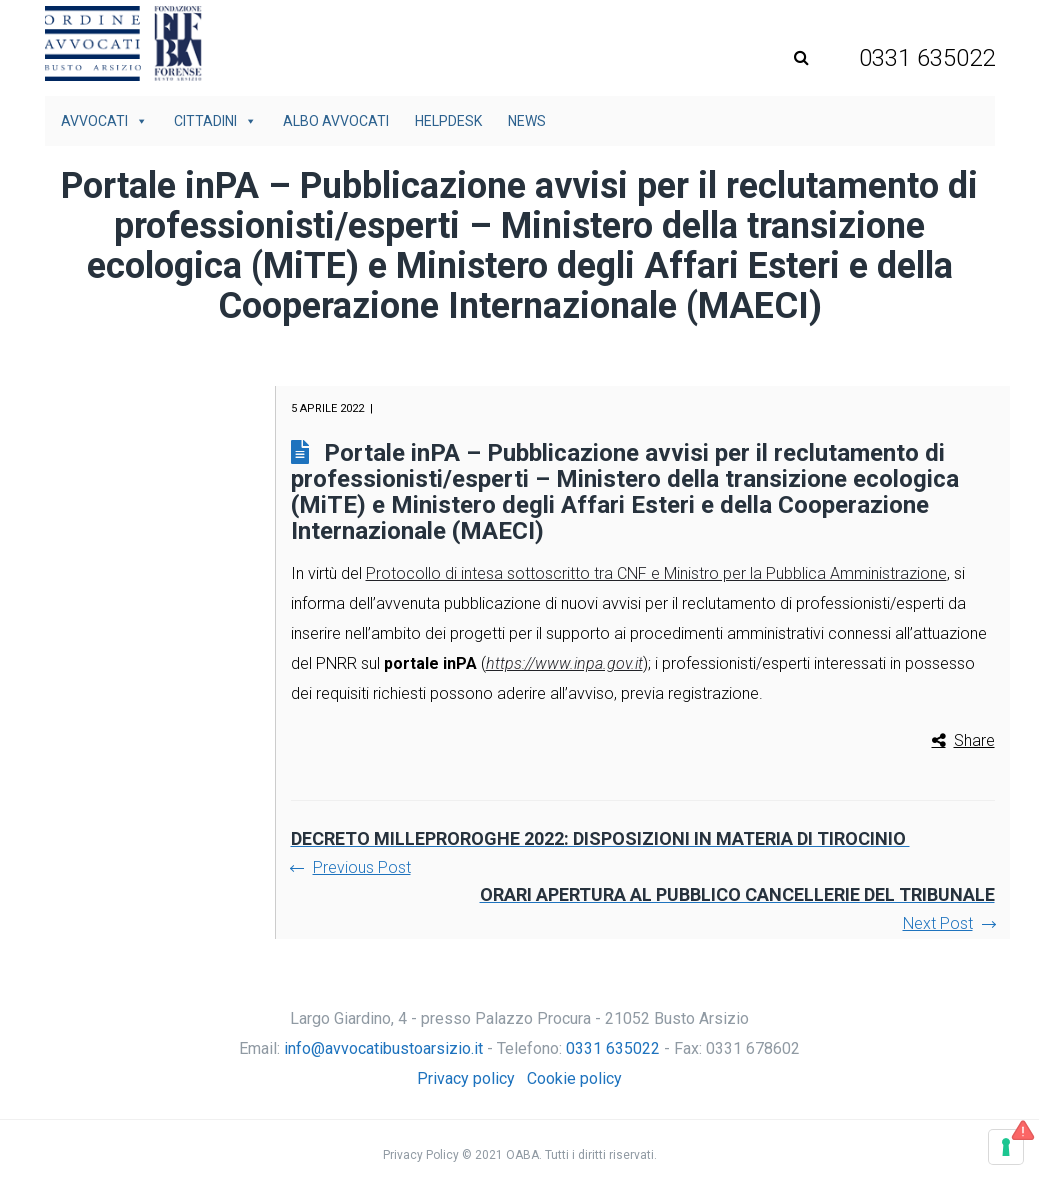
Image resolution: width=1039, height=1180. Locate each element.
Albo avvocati (336, 121)
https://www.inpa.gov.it (564, 663)
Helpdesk (448, 121)
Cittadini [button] (215, 121)
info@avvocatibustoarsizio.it (383, 1048)
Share (974, 740)
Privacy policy (466, 1078)
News (527, 121)
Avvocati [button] (104, 121)
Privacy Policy (421, 1155)
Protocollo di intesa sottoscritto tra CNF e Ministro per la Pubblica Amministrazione (656, 573)
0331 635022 (613, 1048)
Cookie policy (574, 1078)
